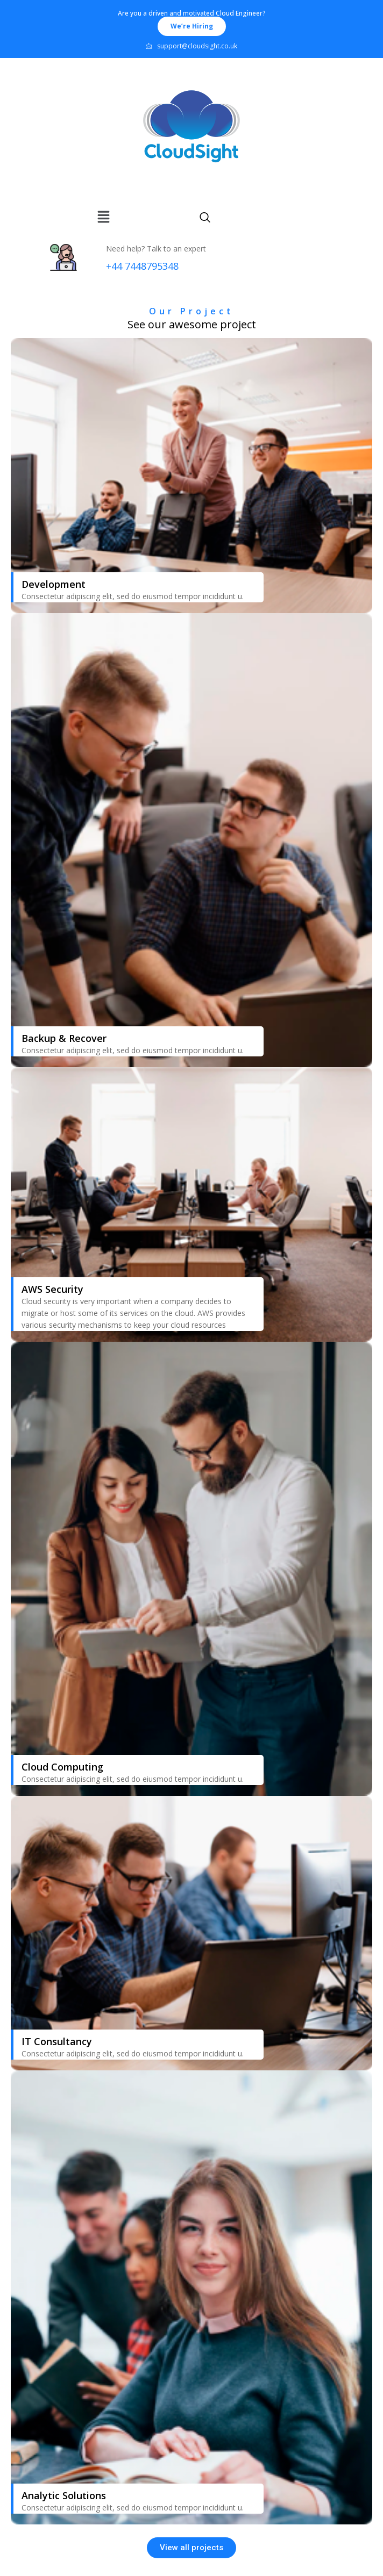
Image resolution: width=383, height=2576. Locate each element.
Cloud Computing (62, 1766)
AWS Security (52, 1289)
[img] (103, 217)
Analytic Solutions (64, 2495)
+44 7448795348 (142, 266)
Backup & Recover (64, 1038)
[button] (192, 26)
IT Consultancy (57, 2041)
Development (54, 584)
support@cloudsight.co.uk (191, 46)
